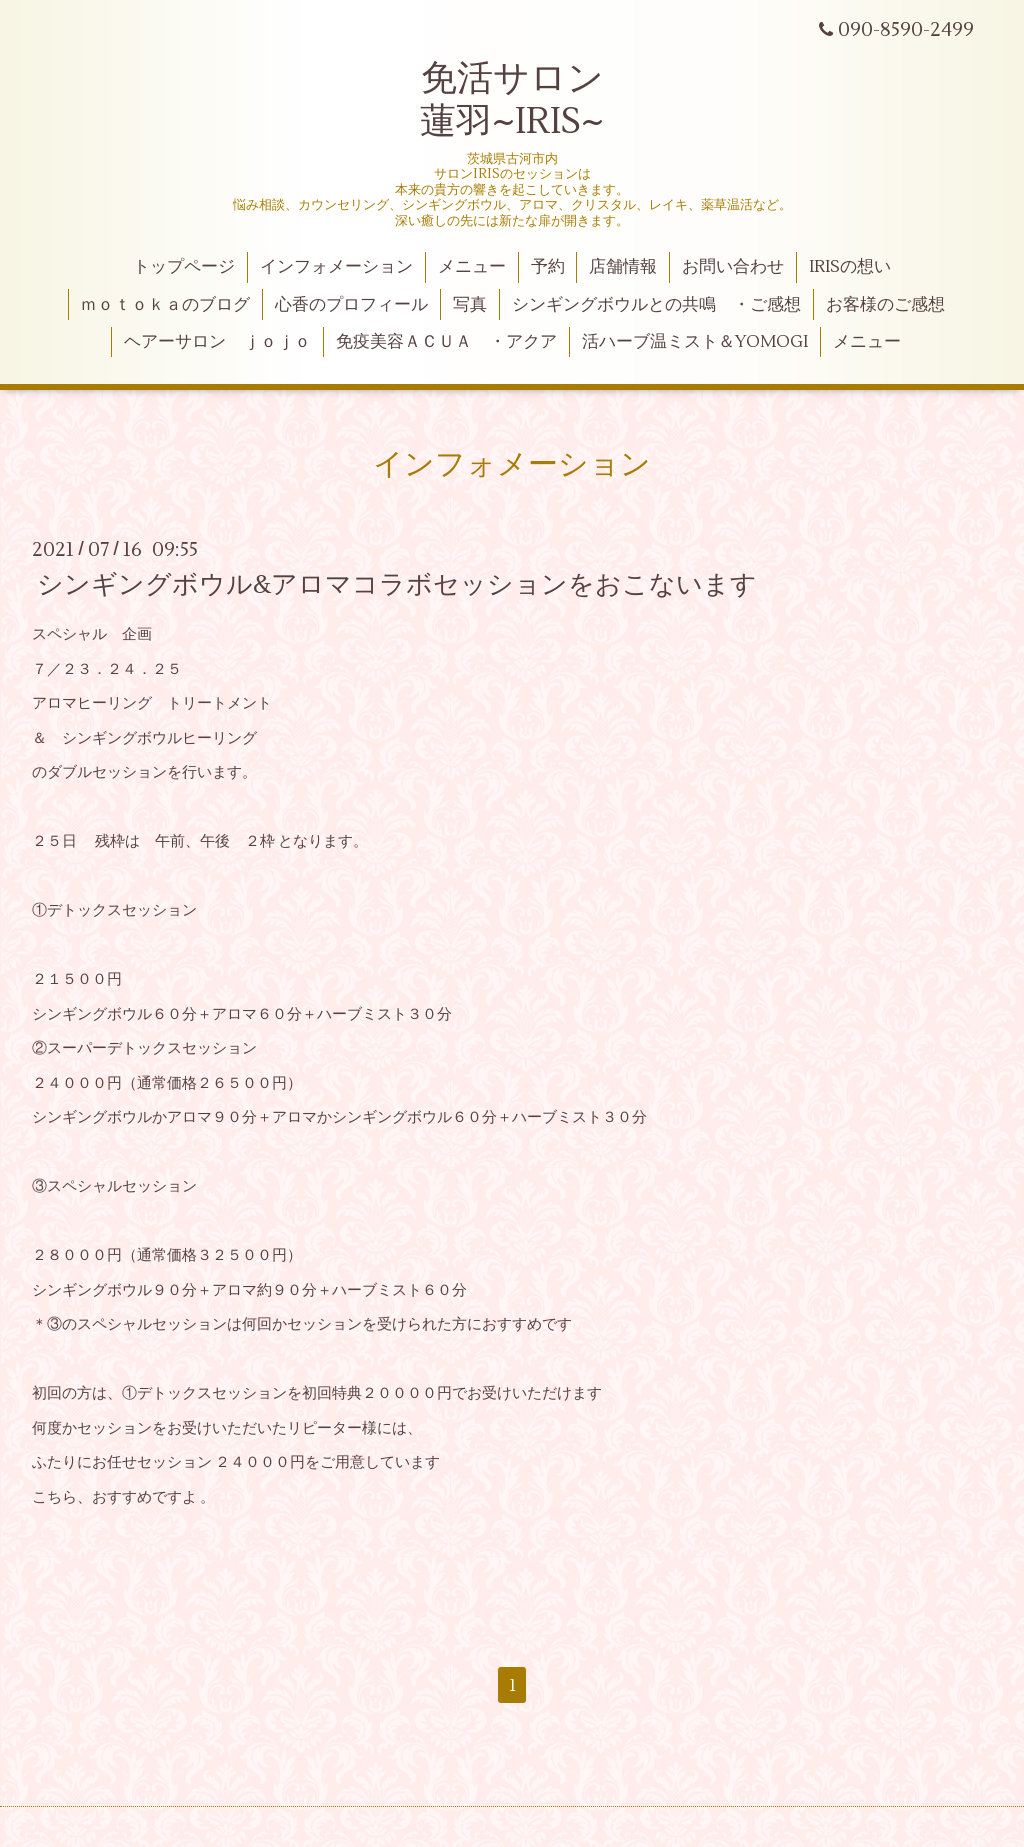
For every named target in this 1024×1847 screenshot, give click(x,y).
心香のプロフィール (351, 305)
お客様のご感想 (885, 305)
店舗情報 (623, 267)
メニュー (472, 267)
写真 (470, 305)
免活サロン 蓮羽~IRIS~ (512, 100)
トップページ (184, 267)
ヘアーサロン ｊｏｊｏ (217, 342)
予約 (548, 267)
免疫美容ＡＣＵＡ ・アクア (446, 342)
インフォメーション (336, 267)
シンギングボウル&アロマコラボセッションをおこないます (397, 585)
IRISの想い (850, 267)
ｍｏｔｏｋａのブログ (165, 305)
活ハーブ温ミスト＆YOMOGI (695, 342)
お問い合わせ (733, 267)
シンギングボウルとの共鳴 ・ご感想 (656, 305)
